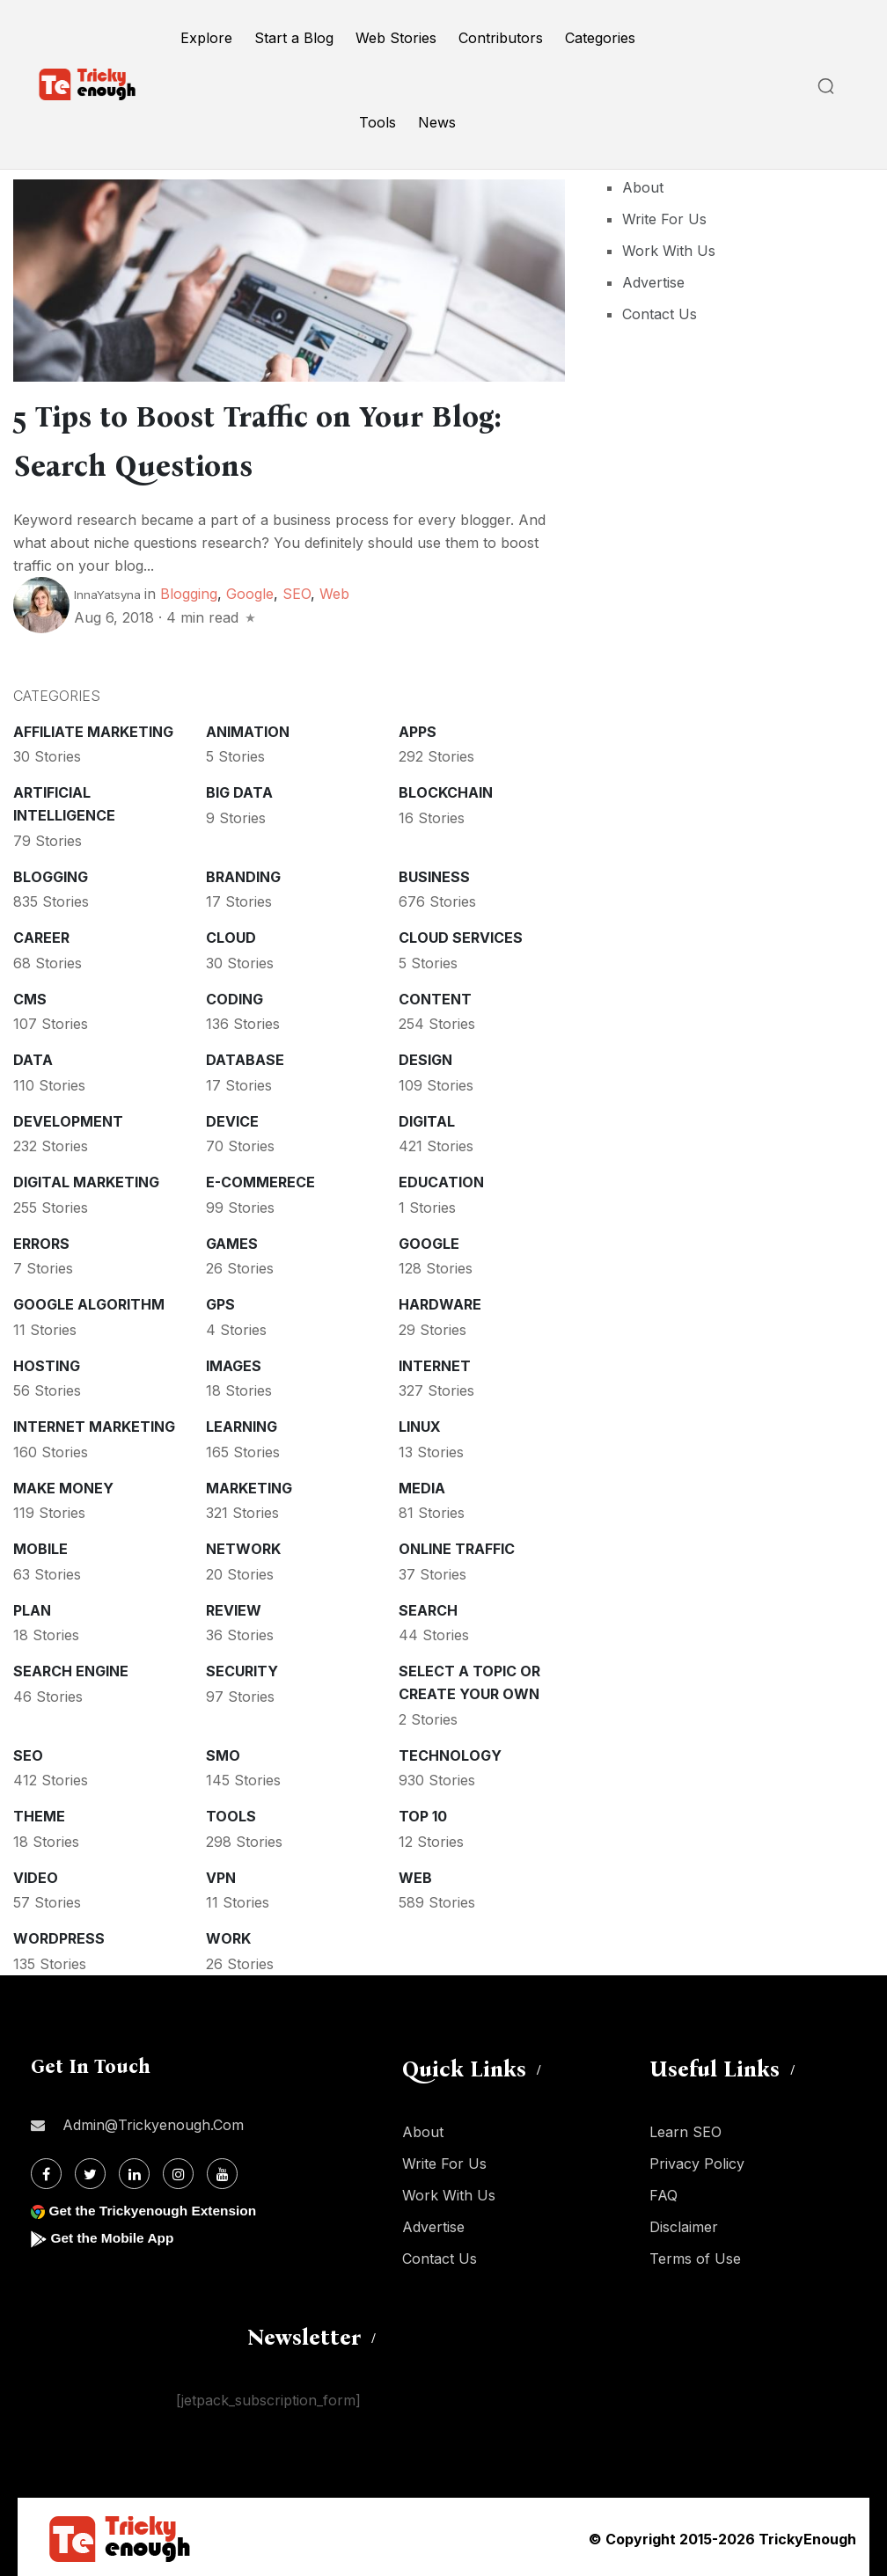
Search (428, 1607)
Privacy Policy (696, 2160)
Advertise (653, 282)
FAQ (663, 2191)
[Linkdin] (134, 2170)
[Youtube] (222, 2170)
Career (41, 934)
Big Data (239, 789)
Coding (234, 995)
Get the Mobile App (114, 2234)
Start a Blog (294, 38)
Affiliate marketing (93, 728)
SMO (223, 1752)
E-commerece (260, 1178)
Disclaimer (683, 2223)
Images (233, 1362)
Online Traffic (457, 1545)
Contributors (500, 38)
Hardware (440, 1301)
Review (233, 1607)
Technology (450, 1752)
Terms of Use (695, 2255)
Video (35, 1874)
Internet (435, 1362)
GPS (220, 1301)
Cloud (231, 934)
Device (232, 1118)
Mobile (40, 1545)
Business (434, 873)
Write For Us (664, 219)
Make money (63, 1484)
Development (68, 1118)
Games (232, 1240)
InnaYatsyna (107, 591)
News (437, 122)
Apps (417, 728)
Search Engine (70, 1667)
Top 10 (423, 1812)
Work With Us (668, 250)
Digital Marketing (86, 1178)
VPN (221, 1874)
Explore (206, 38)
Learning (241, 1423)
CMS (30, 995)
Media (422, 1484)
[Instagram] (178, 2170)
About (642, 187)
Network (243, 1545)
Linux (420, 1423)
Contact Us (659, 314)
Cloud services (461, 934)
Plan (32, 1607)
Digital (427, 1118)
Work (228, 1935)
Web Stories (396, 38)
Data (33, 1056)
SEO (296, 590)
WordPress (59, 1935)
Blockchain (446, 789)
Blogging (188, 590)
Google (250, 590)
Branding (243, 873)
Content (435, 995)
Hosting (46, 1362)
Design (425, 1056)
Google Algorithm (89, 1301)
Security (242, 1667)
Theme (39, 1812)
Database (245, 1056)
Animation (248, 728)
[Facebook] (46, 2170)
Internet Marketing (94, 1423)
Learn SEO (685, 2128)
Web (334, 590)
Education (441, 1178)
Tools (377, 122)
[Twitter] (90, 2170)
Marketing (249, 1484)
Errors (41, 1240)
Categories (600, 38)
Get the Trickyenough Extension (156, 2207)
